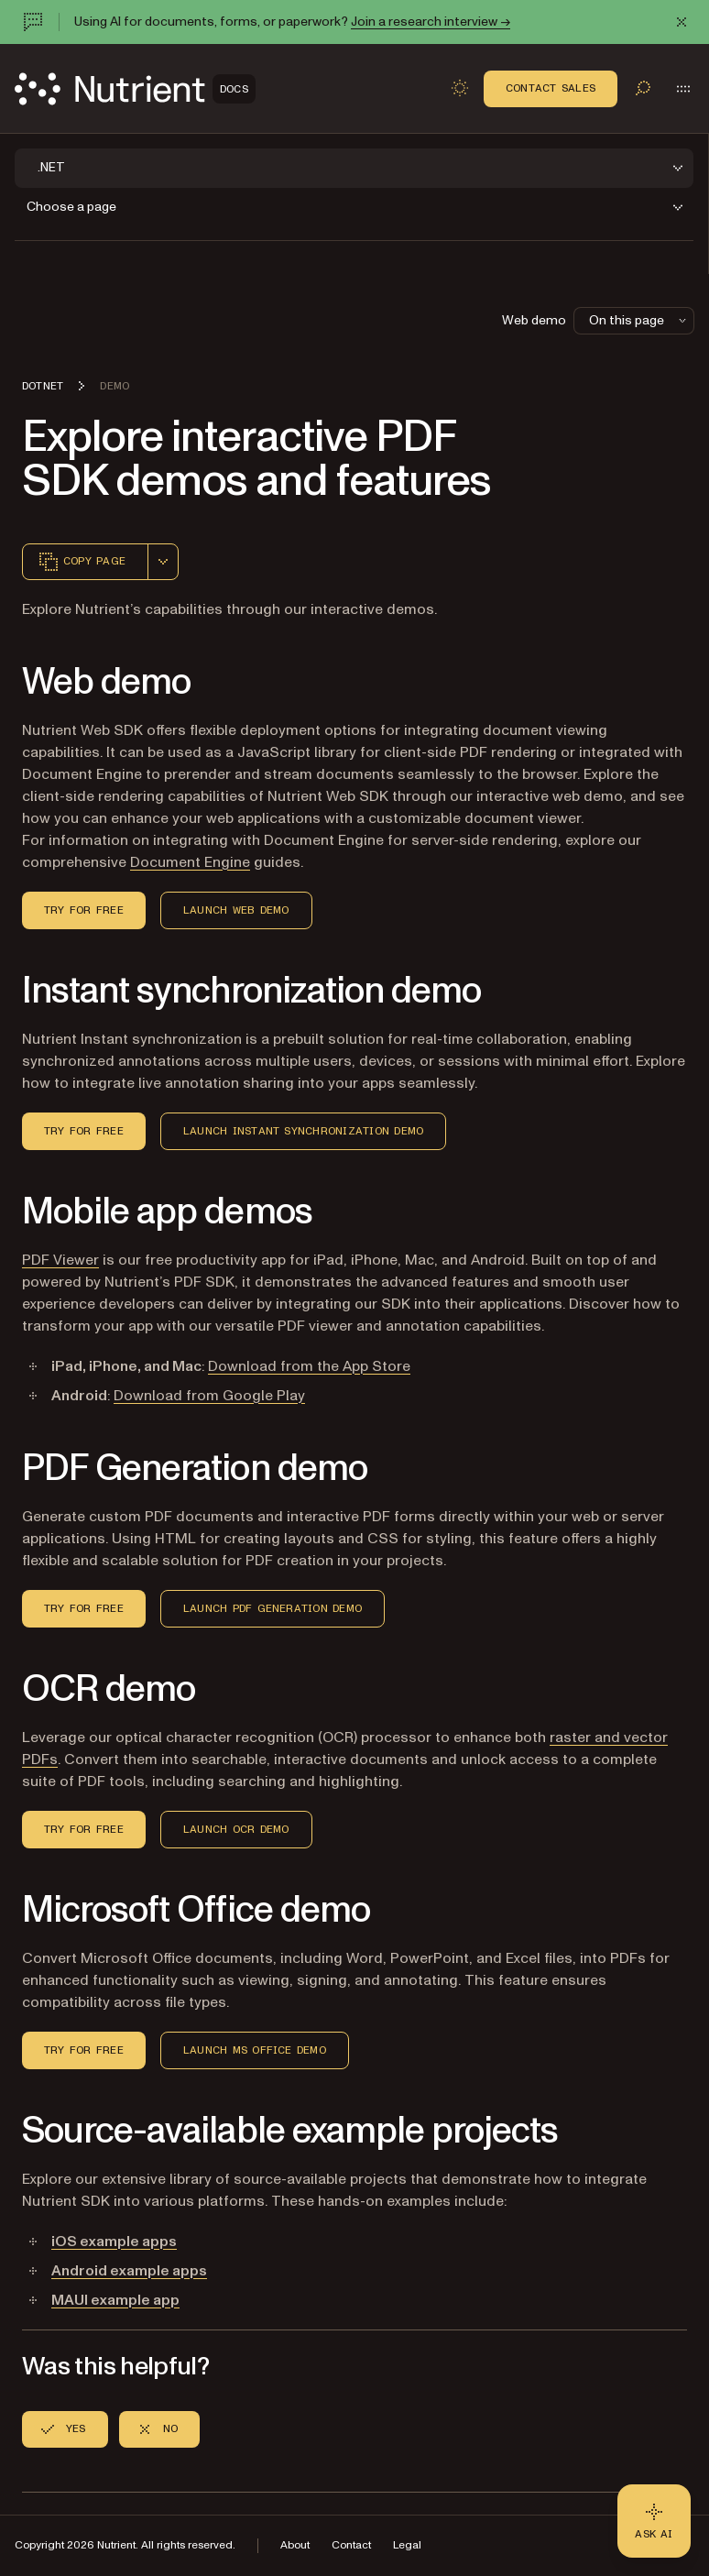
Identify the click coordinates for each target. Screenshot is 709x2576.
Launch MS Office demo (254, 2049)
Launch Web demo (236, 909)
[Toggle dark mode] (459, 88)
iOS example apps (114, 2241)
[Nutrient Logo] (135, 88)
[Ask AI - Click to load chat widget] (654, 2521)
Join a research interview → (430, 21)
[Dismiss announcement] (681, 22)
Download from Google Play (209, 1396)
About (295, 2545)
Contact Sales (550, 87)
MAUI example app (115, 2300)
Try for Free (84, 909)
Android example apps (129, 2271)
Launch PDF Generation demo (272, 1608)
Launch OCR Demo (236, 1829)
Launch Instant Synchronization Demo (303, 1130)
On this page (639, 320)
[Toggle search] (643, 88)
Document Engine (190, 862)
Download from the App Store (309, 1366)
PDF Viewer (60, 1260)
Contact (351, 2545)
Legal (407, 2545)
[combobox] (163, 561)
